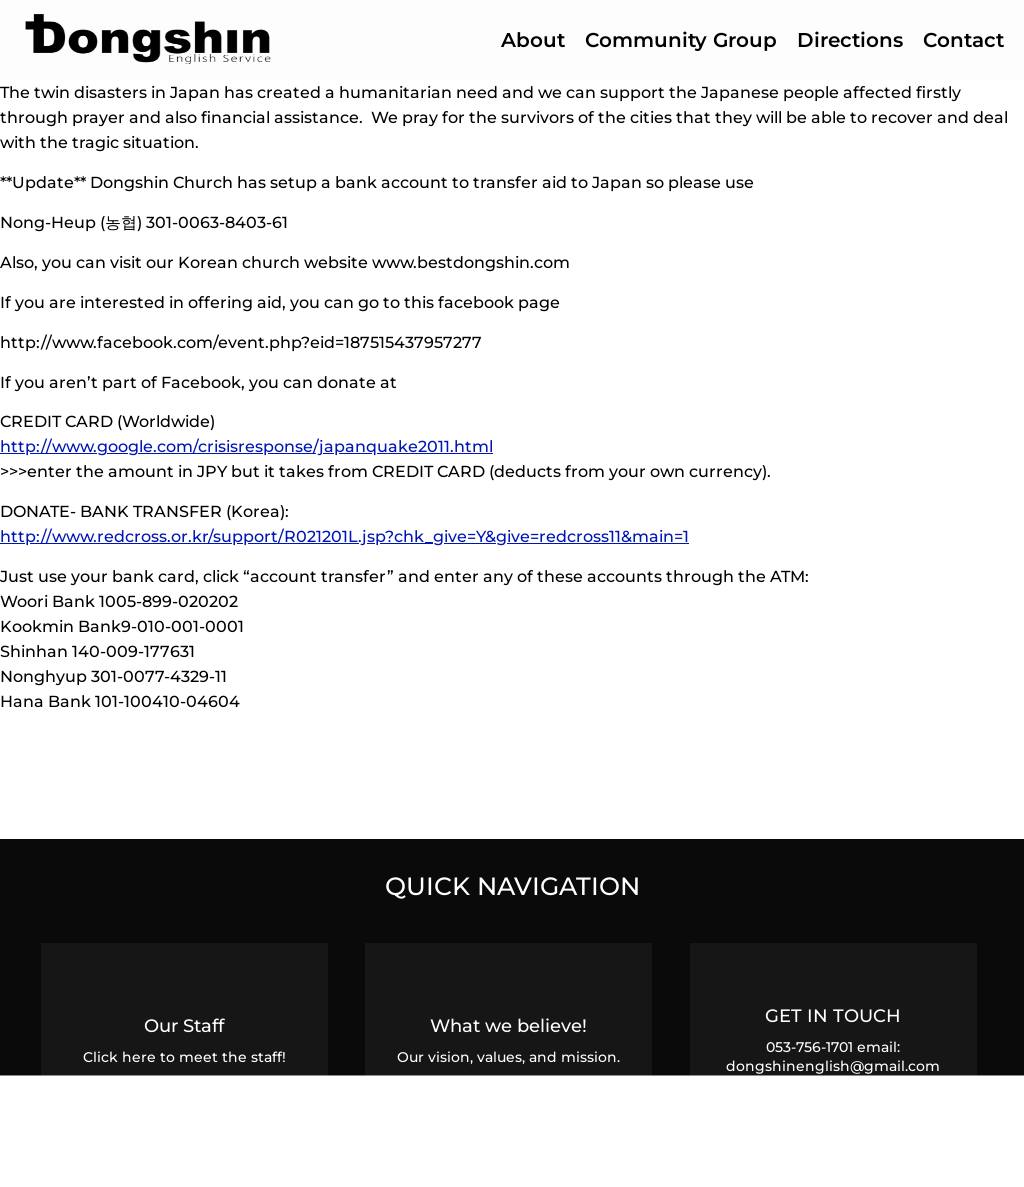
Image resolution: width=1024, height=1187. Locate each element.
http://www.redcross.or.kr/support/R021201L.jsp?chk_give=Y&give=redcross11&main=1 (344, 536)
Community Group (681, 40)
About (533, 40)
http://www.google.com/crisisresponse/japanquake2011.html (246, 446)
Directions (850, 40)
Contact (963, 40)
